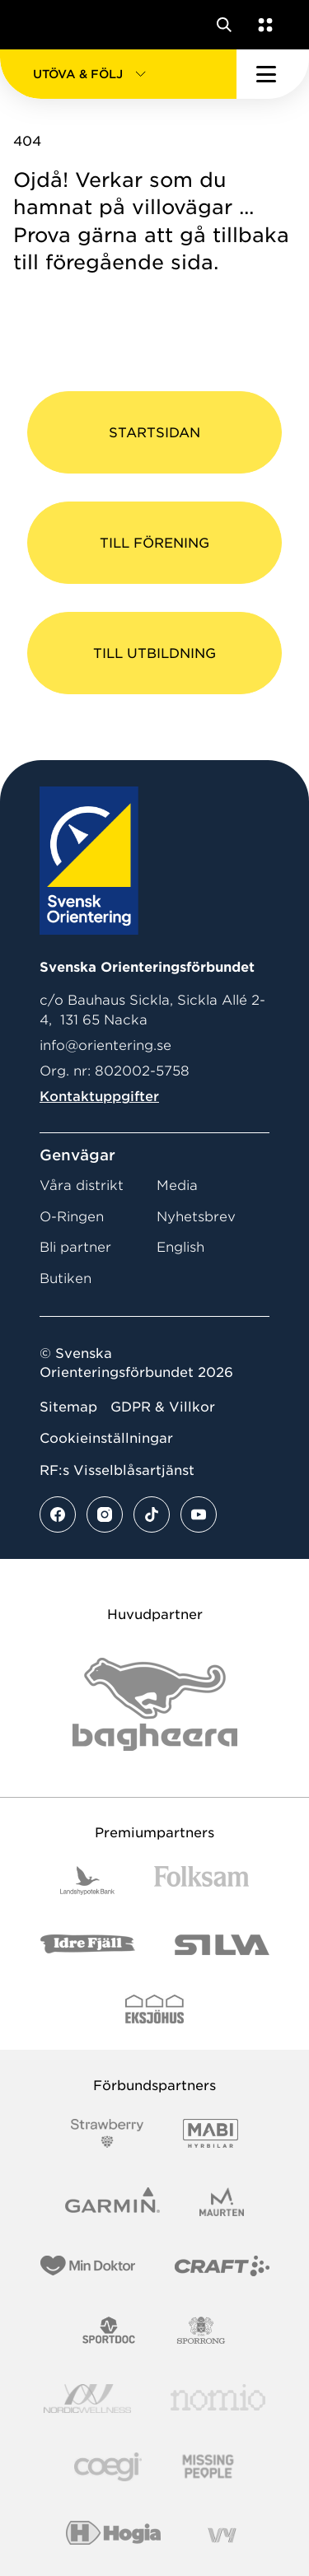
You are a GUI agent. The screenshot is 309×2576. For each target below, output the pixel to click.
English (180, 1247)
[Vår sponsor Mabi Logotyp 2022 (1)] (210, 2133)
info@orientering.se (105, 1045)
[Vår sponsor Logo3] (108, 2466)
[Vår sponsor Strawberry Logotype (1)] (107, 2133)
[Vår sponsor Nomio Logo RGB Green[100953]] (218, 2398)
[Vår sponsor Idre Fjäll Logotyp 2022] (87, 1944)
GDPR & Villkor (162, 1407)
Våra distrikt (82, 1185)
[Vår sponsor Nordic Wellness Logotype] (87, 2398)
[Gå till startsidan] (43, 24)
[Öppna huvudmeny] (272, 74)
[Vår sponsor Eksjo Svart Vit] (154, 2009)
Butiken (65, 1278)
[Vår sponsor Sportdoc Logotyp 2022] (109, 2330)
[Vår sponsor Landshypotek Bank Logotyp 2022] (87, 1880)
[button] (118, 74)
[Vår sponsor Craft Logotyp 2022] (222, 2266)
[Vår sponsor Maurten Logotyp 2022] (221, 2201)
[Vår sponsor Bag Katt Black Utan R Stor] (155, 1704)
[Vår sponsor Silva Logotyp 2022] (222, 1944)
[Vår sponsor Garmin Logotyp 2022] (112, 2201)
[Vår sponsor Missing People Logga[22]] (208, 2466)
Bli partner (75, 1247)
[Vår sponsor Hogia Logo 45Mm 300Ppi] (113, 2535)
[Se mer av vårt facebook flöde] (58, 1514)
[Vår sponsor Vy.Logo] (221, 2535)
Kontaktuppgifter (99, 1096)
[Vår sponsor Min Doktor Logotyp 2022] (87, 2266)
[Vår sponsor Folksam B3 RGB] (201, 1880)
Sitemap (68, 1407)
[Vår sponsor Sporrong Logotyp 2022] (201, 2330)
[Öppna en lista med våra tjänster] (262, 24)
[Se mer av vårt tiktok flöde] (151, 1514)
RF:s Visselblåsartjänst (117, 1470)
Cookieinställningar (106, 1438)
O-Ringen (72, 1217)
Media (177, 1185)
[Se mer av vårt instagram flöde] (105, 1514)
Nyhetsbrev (196, 1217)
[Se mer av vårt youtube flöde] (198, 1514)
